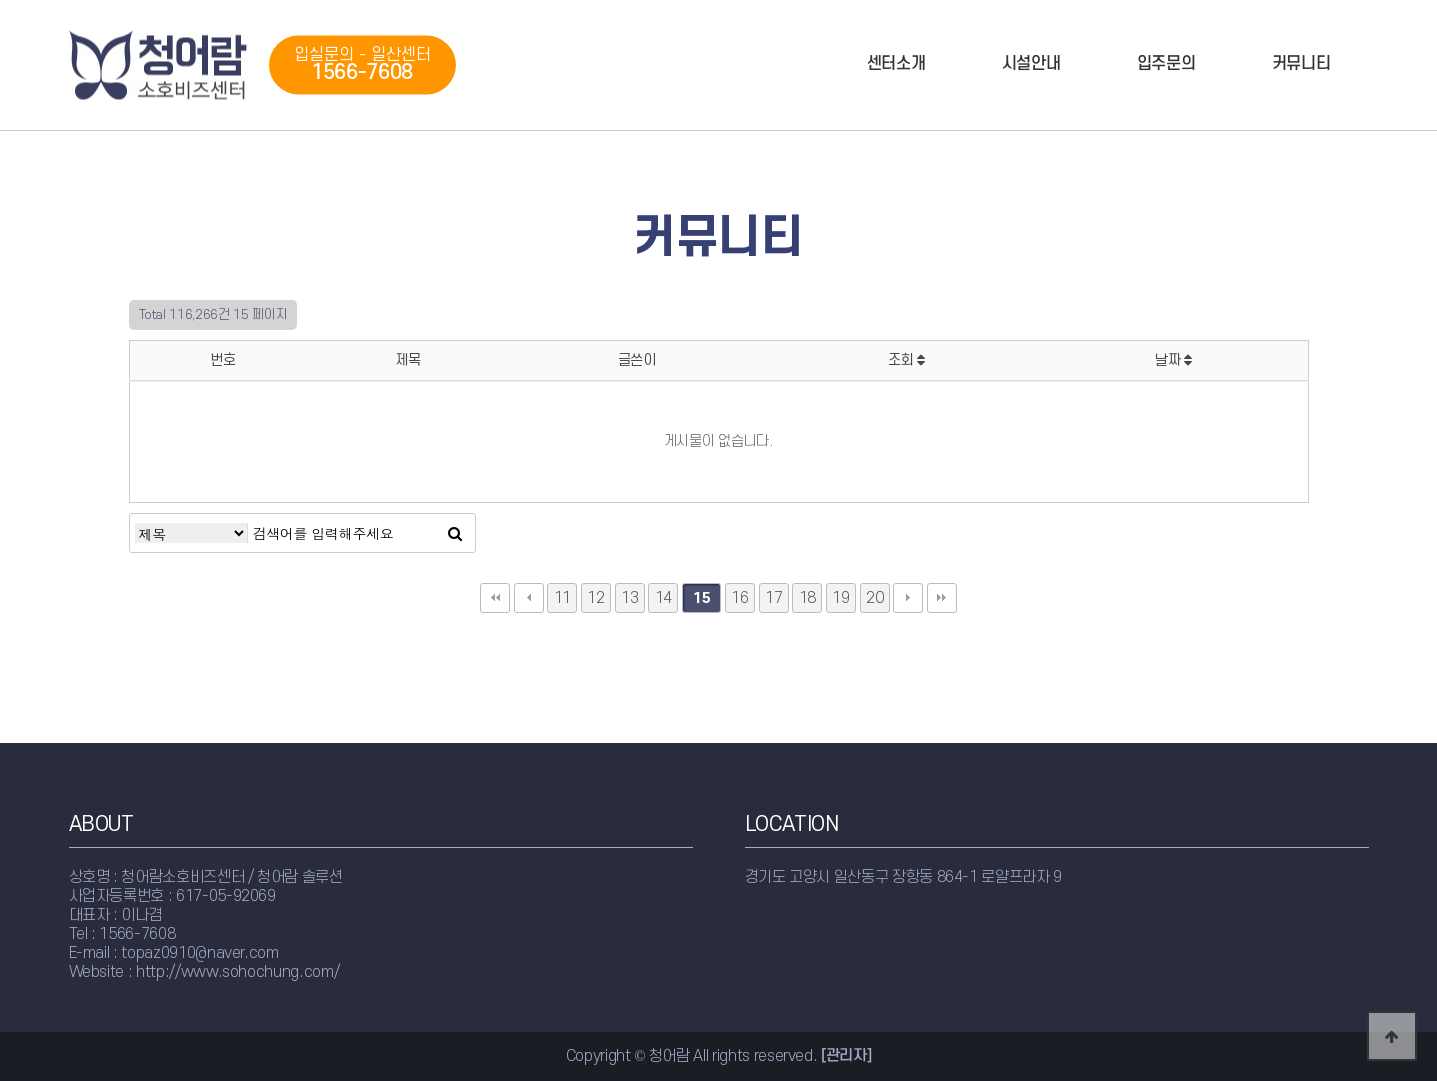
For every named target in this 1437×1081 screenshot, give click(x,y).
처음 (495, 598)
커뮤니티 (1301, 64)
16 (739, 598)
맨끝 (942, 598)
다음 (908, 598)
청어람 (159, 65)
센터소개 (896, 64)
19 (840, 598)
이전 (529, 598)
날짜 (1173, 360)
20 (874, 598)
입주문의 (1166, 64)
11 (562, 598)
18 (807, 598)
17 (773, 598)
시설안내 (1031, 64)
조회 (906, 360)
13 (629, 598)
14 (663, 598)
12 (595, 598)
